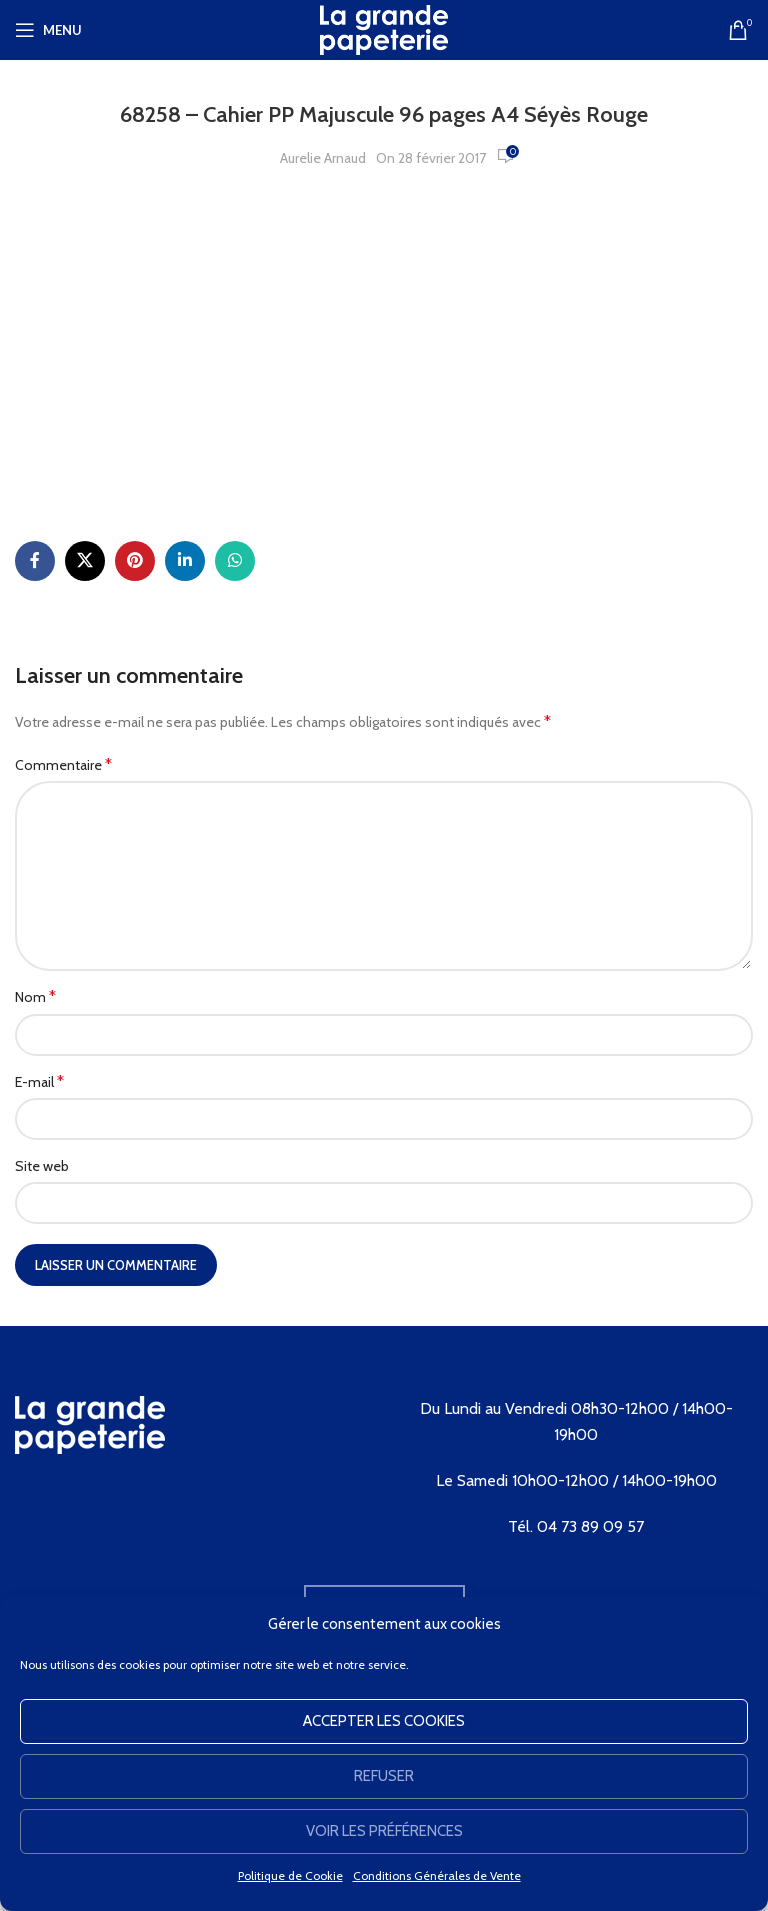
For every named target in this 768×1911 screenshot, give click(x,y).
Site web (42, 1166)
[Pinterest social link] (135, 561)
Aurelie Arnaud (323, 158)
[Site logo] (384, 28)
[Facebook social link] (35, 561)
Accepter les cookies (384, 1721)
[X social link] (85, 561)
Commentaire (63, 764)
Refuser (384, 1776)
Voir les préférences (384, 1831)
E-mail (39, 1081)
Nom (35, 996)
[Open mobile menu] (48, 30)
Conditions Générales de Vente (437, 1875)
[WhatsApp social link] (235, 561)
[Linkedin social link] (185, 561)
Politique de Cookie (290, 1875)
